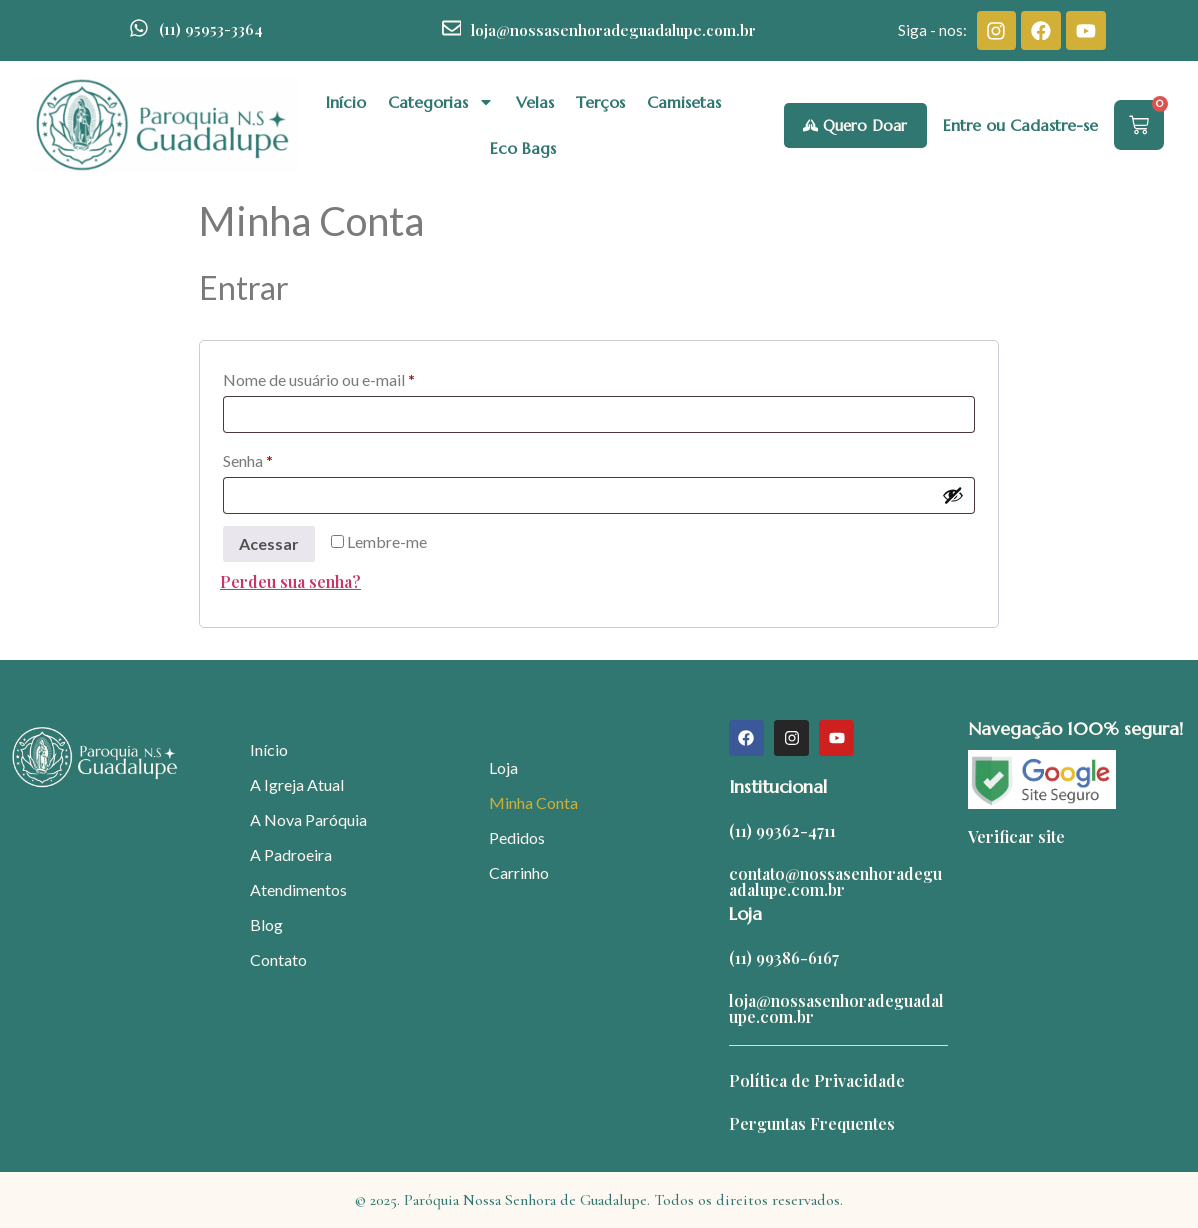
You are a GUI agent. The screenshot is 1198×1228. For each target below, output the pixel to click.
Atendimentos (298, 889)
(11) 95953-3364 (211, 29)
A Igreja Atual (297, 784)
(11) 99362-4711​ (782, 830)
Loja (503, 767)
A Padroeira (291, 854)
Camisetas (684, 102)
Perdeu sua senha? (290, 581)
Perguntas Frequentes (812, 1123)
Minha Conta (533, 802)
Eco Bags (523, 148)
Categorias (441, 102)
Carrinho (519, 872)
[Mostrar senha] (953, 495)
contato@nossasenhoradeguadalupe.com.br (835, 881)
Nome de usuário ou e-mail (360, 376)
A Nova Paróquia (308, 819)
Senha (289, 457)
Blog (266, 924)
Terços (600, 102)
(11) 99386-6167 (784, 957)
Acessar (269, 543)
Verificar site (1016, 836)
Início (346, 102)
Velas (535, 102)
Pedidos (517, 837)
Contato (278, 959)
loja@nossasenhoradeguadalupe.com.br (613, 30)
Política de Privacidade (817, 1080)
